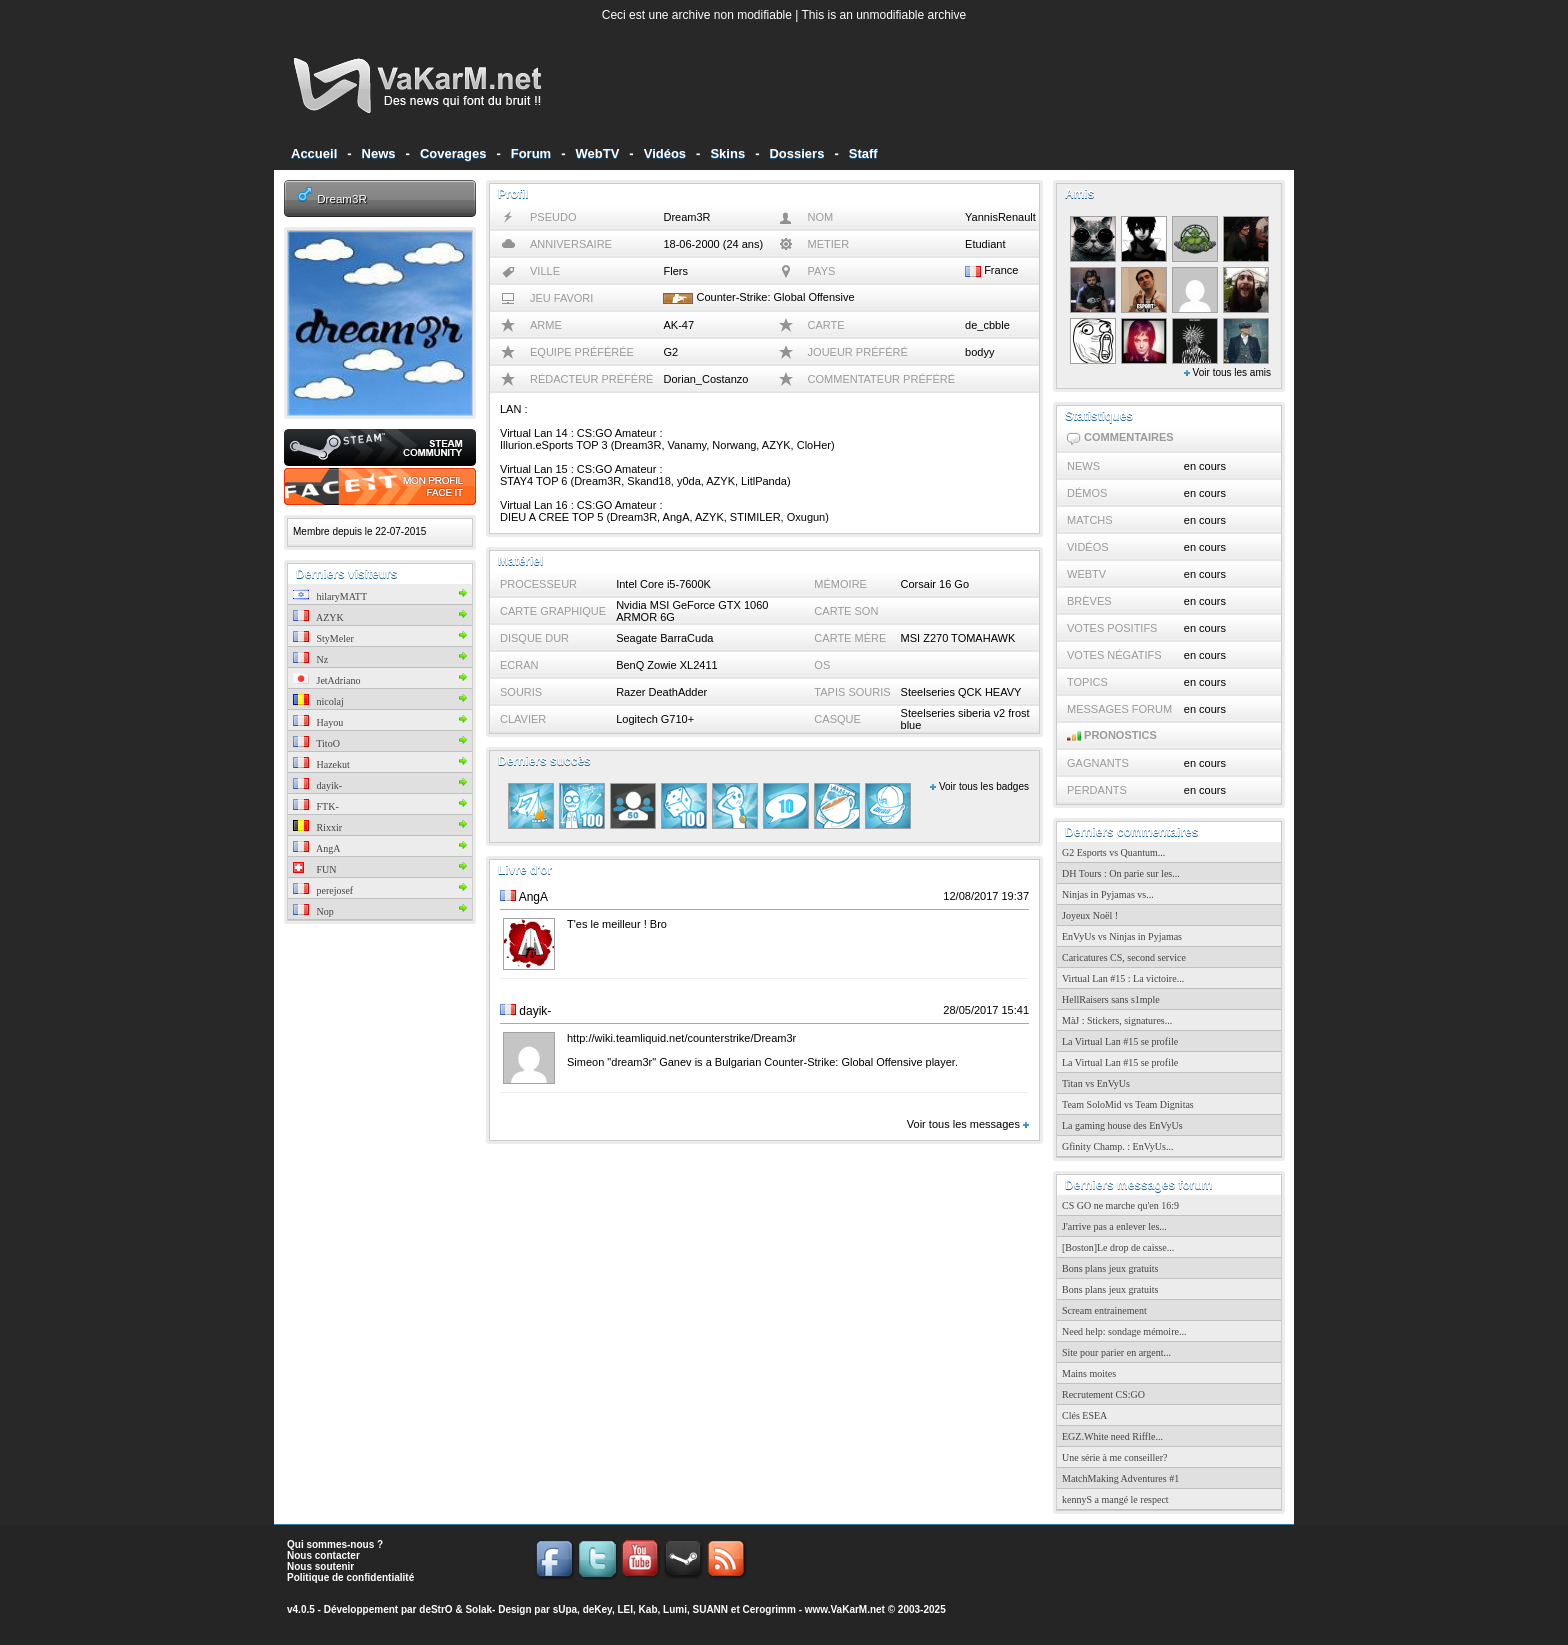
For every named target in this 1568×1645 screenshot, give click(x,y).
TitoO (316, 743)
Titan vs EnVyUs (1096, 1083)
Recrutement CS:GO (1103, 1394)
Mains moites (1089, 1373)
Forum (531, 153)
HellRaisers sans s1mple (1111, 999)
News (379, 153)
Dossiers (796, 153)
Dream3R (342, 198)
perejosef (323, 890)
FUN (315, 869)
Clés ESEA (1084, 1415)
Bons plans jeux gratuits (1110, 1268)
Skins (727, 153)
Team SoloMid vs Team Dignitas (1128, 1104)
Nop (313, 911)
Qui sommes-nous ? (335, 1544)
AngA (316, 848)
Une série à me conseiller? (1115, 1457)
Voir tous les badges (979, 786)
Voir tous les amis (1227, 372)
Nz (310, 659)
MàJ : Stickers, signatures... (1117, 1020)
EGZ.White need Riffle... (1112, 1436)
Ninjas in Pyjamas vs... (1108, 894)
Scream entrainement (1104, 1310)
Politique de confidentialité (350, 1577)
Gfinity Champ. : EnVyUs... (1117, 1146)
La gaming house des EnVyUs (1122, 1125)
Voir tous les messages (968, 1124)
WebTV (598, 153)
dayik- (317, 785)
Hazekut (321, 764)
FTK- (316, 806)
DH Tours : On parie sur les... (1121, 873)
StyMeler (323, 638)
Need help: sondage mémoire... (1124, 1331)
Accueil (314, 153)
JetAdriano (326, 680)
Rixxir (317, 827)
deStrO (435, 1609)
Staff (863, 153)
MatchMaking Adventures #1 (1120, 1478)
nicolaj (318, 701)
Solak (478, 1609)
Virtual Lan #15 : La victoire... (1123, 978)
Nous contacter (323, 1555)
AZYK (318, 617)
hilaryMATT (330, 596)
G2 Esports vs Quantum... (1113, 852)
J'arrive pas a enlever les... (1114, 1226)
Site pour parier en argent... (1116, 1352)
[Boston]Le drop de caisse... (1118, 1247)
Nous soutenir (320, 1566)
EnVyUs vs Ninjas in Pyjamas (1122, 936)
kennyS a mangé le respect (1115, 1499)
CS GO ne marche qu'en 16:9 (1120, 1205)
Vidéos (665, 153)
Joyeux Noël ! (1090, 915)
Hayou (318, 722)
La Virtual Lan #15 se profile (1120, 1041)
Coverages (453, 153)
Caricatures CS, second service (1124, 957)
